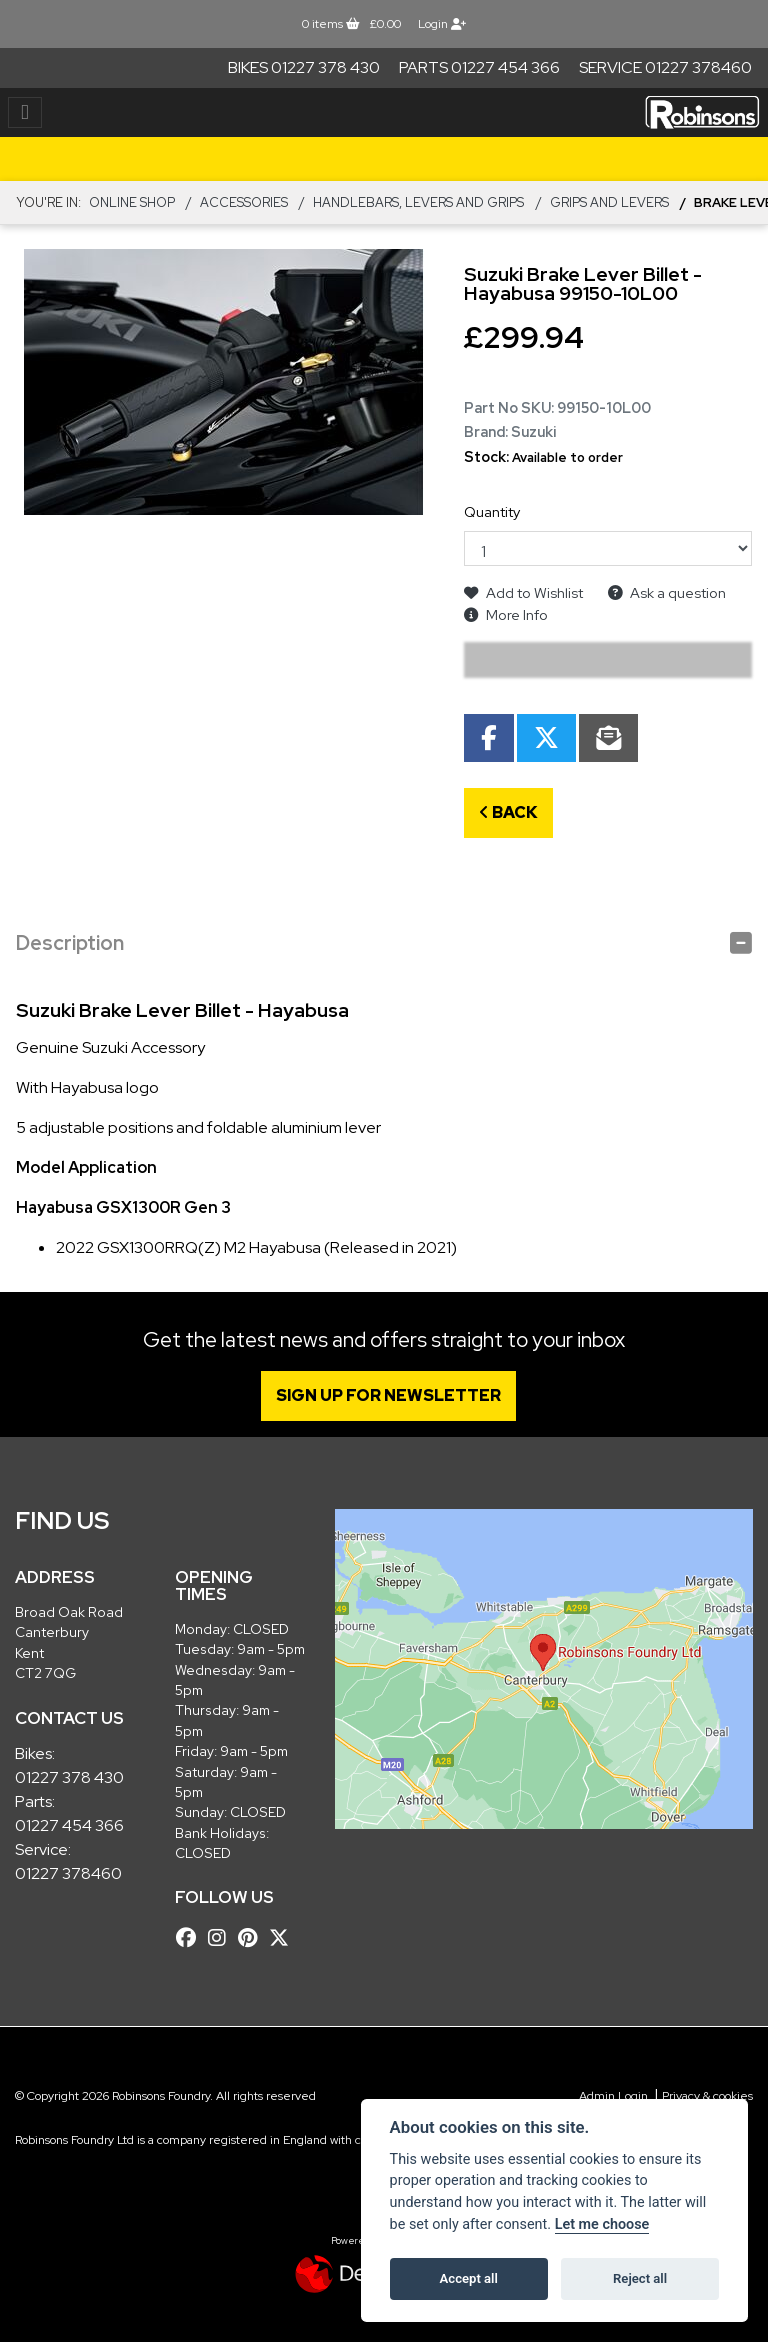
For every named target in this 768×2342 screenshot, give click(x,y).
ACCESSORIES (244, 202)
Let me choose (602, 2224)
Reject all (640, 2278)
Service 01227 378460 (665, 67)
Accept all (469, 2278)
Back (508, 812)
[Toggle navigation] (25, 112)
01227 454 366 (69, 1825)
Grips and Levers (609, 202)
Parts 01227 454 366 (479, 67)
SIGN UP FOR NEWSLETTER (396, 1395)
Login (442, 24)
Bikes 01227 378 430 (304, 67)
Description (70, 943)
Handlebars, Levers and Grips (418, 202)
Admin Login (613, 2096)
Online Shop (132, 202)
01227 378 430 (69, 1777)
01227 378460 (68, 1873)
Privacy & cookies (707, 2096)
